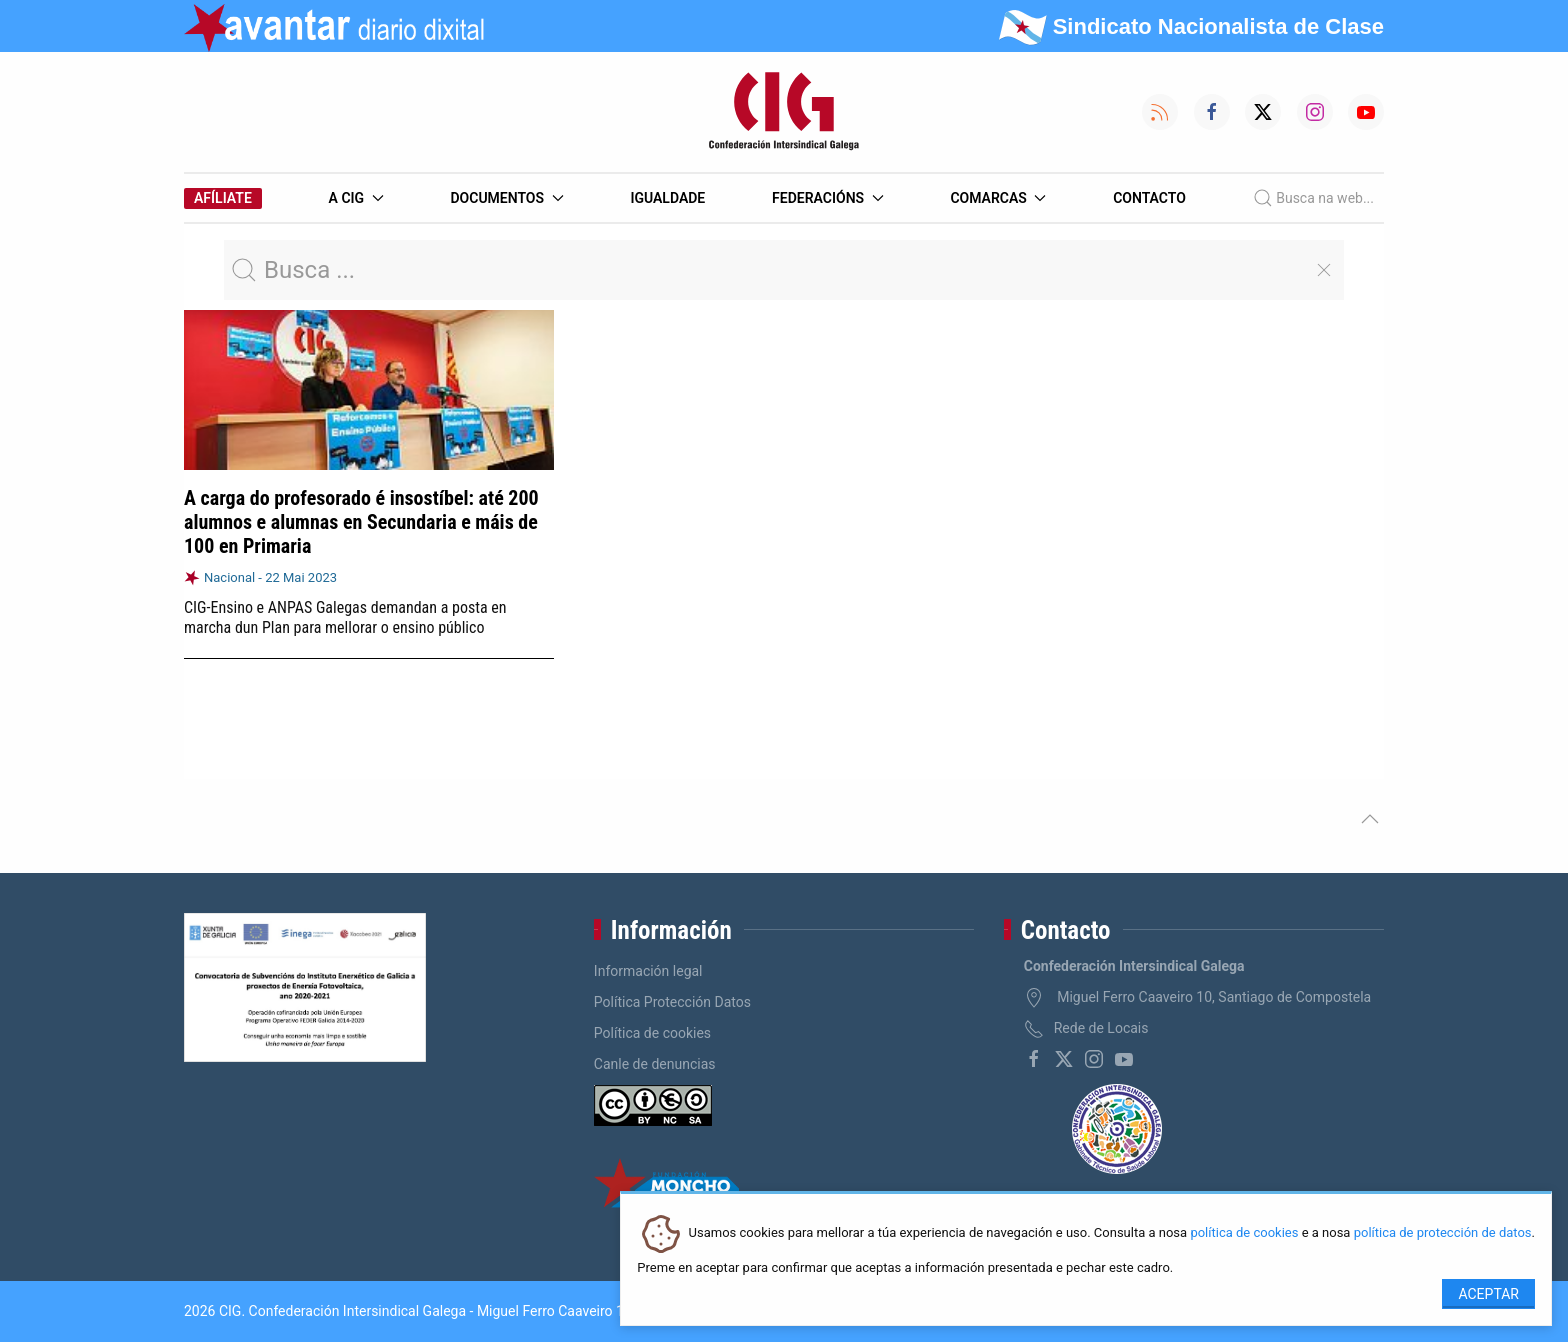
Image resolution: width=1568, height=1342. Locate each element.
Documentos (506, 198)
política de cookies (1244, 1233)
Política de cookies (652, 1033)
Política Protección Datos (672, 1002)
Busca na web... (1313, 198)
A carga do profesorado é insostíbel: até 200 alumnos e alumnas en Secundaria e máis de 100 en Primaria (361, 522)
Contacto (1149, 198)
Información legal (648, 971)
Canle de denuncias (655, 1064)
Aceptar (1488, 1294)
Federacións (828, 198)
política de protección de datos (1443, 1233)
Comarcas (998, 198)
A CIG (356, 198)
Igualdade (667, 198)
